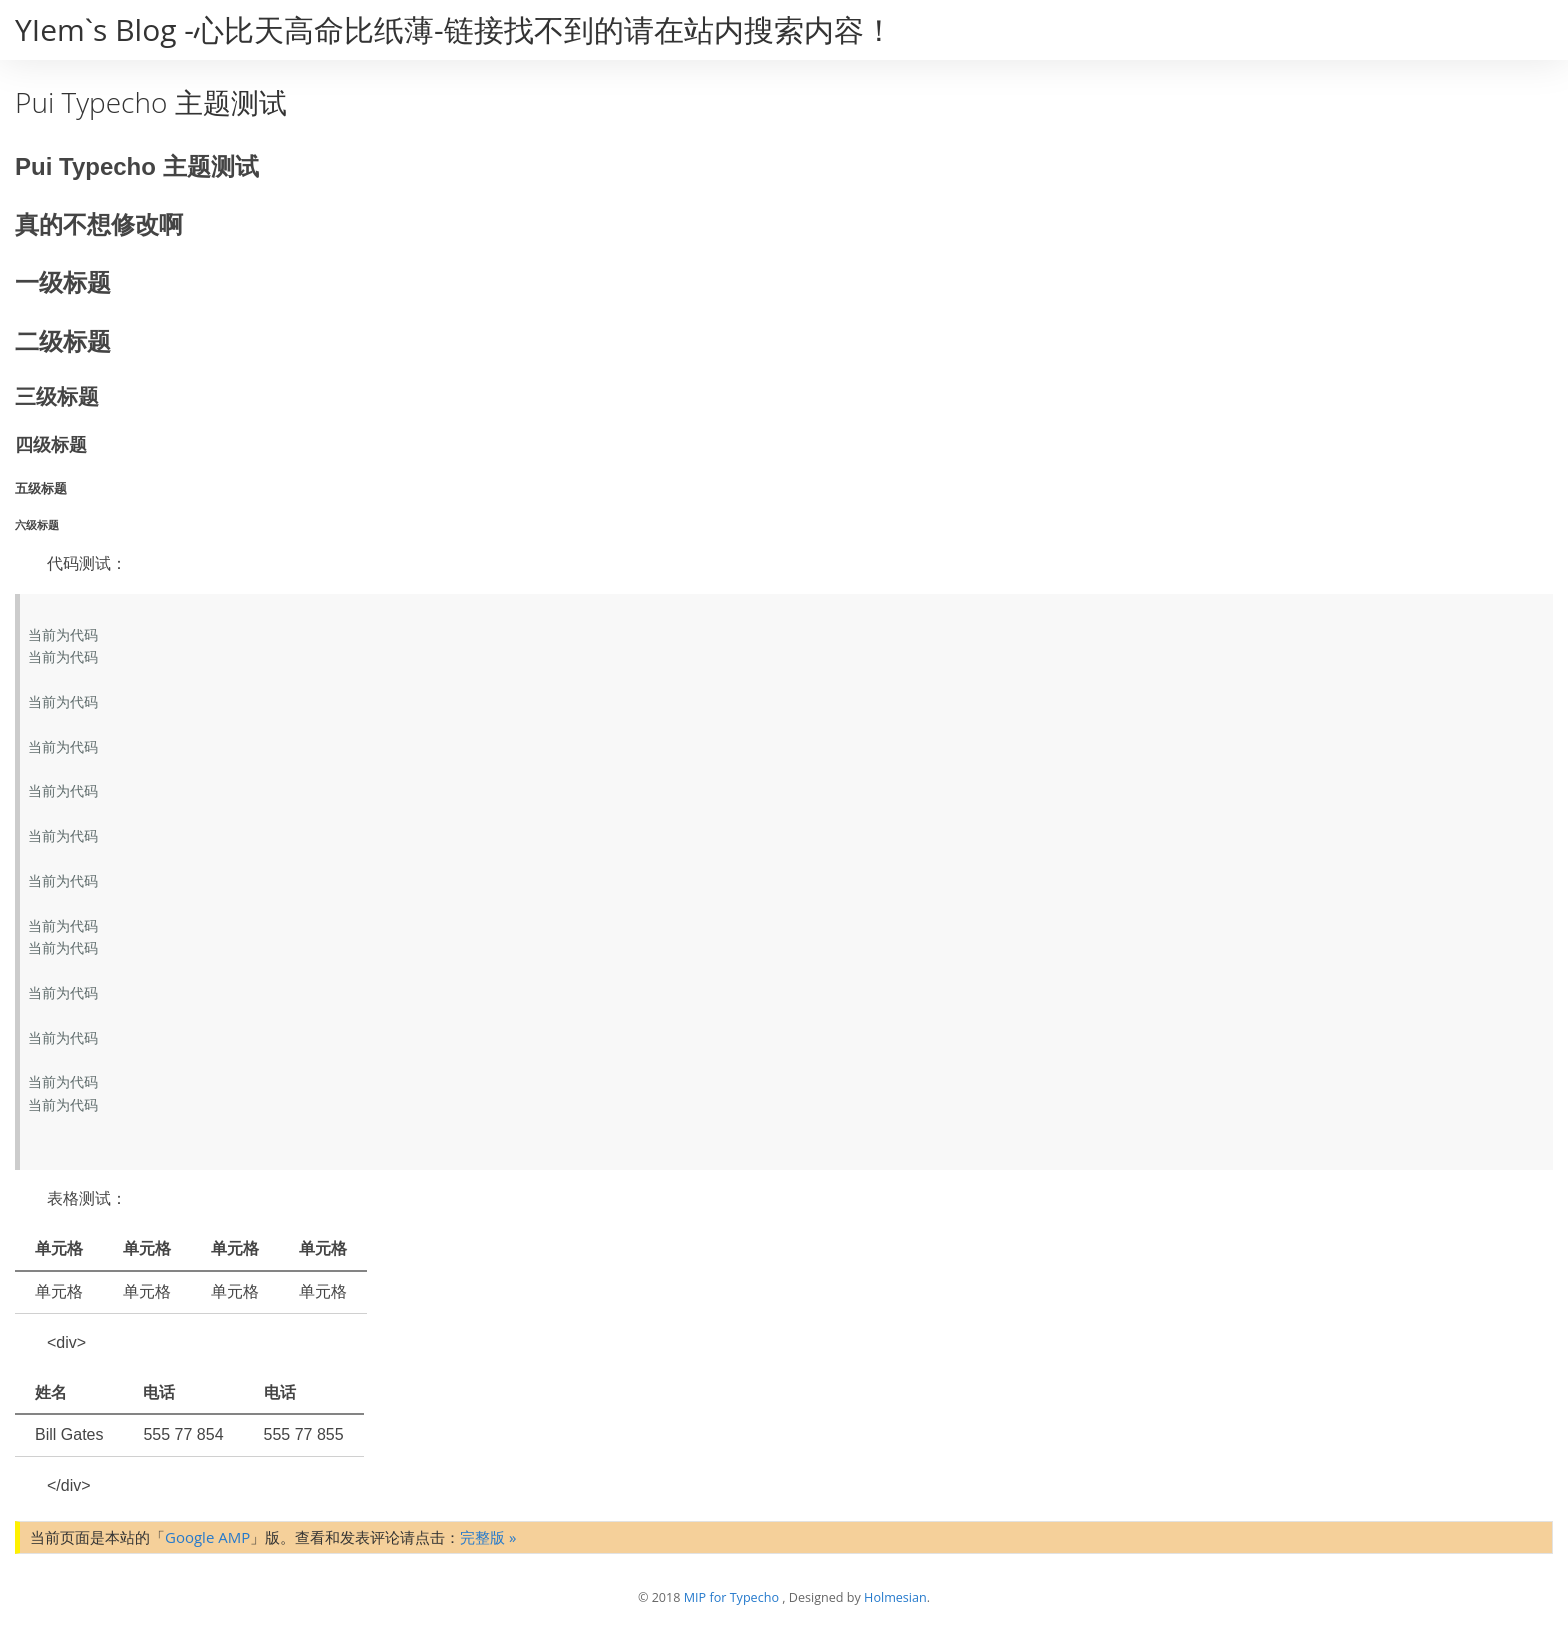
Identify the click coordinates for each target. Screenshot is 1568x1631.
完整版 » (488, 1537)
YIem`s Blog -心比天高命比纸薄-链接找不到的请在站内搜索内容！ (454, 29)
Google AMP (207, 1537)
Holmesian (895, 1597)
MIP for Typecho (731, 1597)
